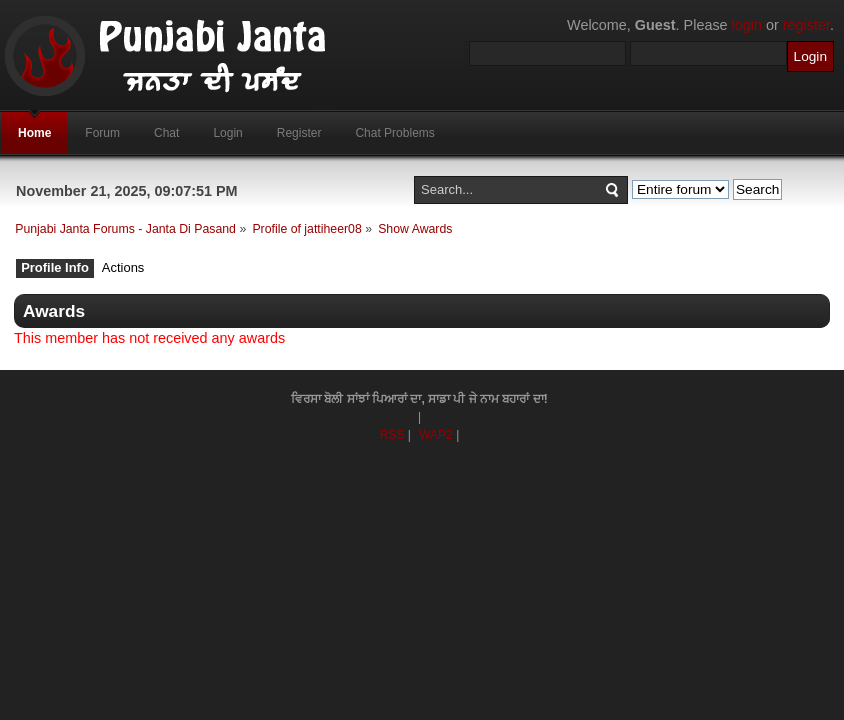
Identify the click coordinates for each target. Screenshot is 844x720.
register (806, 25)
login (747, 25)
